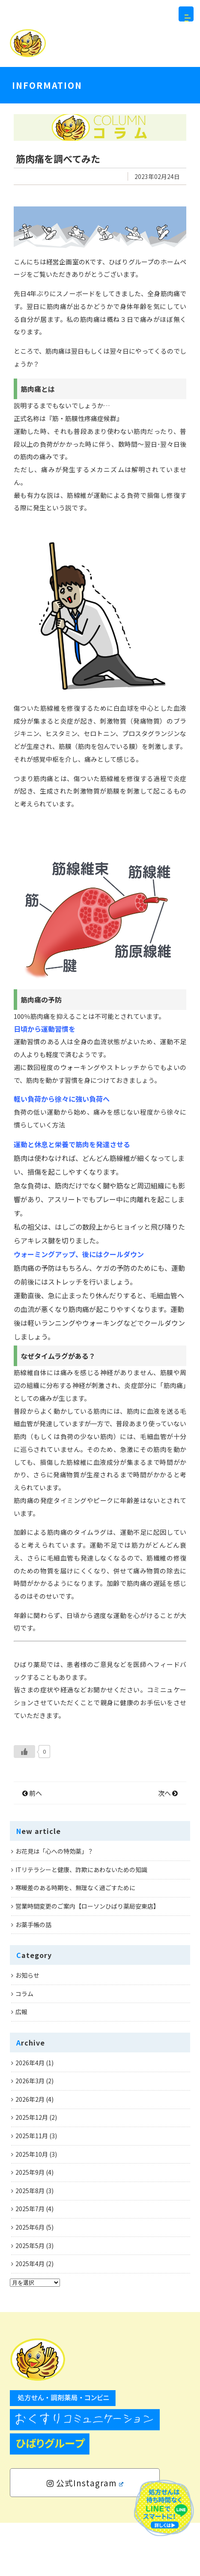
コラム (24, 2047)
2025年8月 (30, 2244)
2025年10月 (31, 2207)
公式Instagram (85, 2536)
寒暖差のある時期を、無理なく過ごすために (75, 1941)
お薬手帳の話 (33, 1977)
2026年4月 (30, 2116)
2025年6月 (30, 2280)
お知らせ (27, 2028)
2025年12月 (31, 2171)
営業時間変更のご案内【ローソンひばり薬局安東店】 (87, 1959)
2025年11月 (31, 2189)
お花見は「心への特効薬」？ (54, 1904)
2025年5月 (30, 2298)
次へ (168, 1846)
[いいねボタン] (24, 1804)
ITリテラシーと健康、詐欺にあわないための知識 (81, 1922)
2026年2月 (30, 2152)
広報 (21, 2065)
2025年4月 (30, 2316)
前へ (32, 1846)
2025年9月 (30, 2225)
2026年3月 (30, 2134)
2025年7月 (30, 2262)
